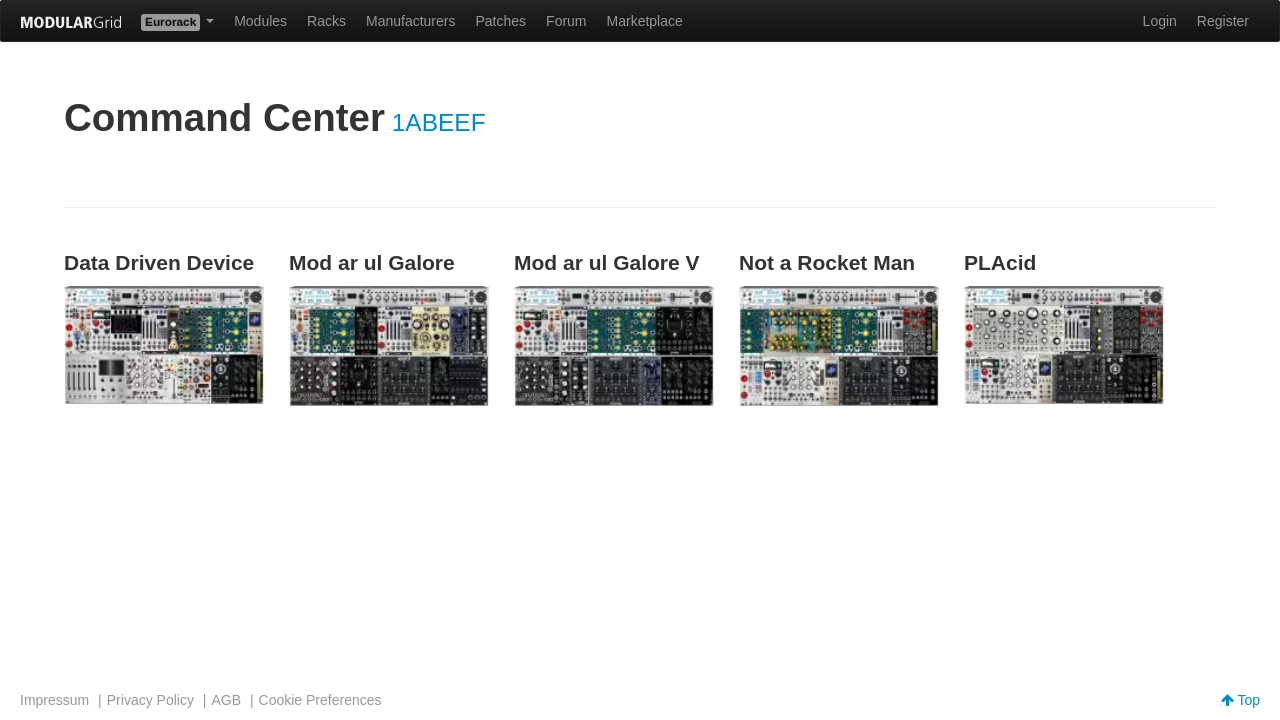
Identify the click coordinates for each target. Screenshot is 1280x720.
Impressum (54, 700)
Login (1160, 21)
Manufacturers (410, 21)
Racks (326, 21)
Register (1223, 21)
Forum (566, 21)
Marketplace (645, 21)
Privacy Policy (150, 700)
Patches (500, 21)
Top (1240, 700)
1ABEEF (439, 122)
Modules (260, 21)
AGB (226, 700)
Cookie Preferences (320, 700)
